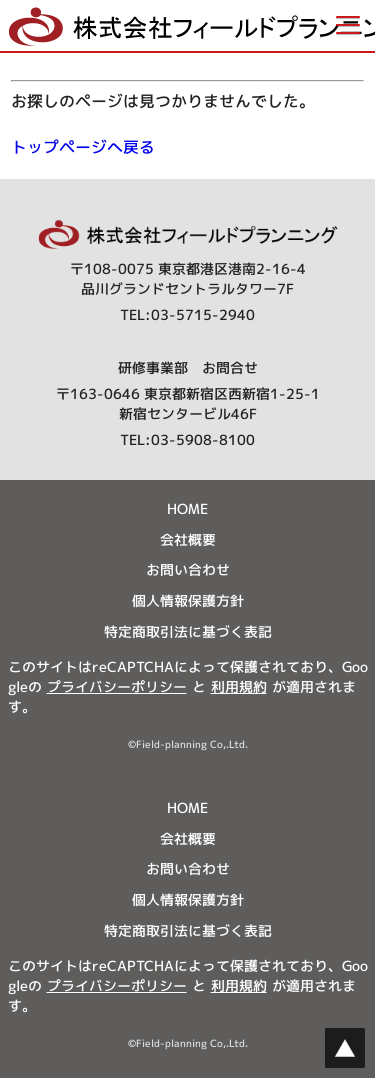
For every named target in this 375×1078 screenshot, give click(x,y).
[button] (187, 25)
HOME (187, 508)
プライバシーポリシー (117, 686)
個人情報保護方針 (188, 600)
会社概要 (188, 539)
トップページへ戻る (83, 147)
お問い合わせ (188, 569)
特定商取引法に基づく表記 (188, 631)
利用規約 (239, 686)
